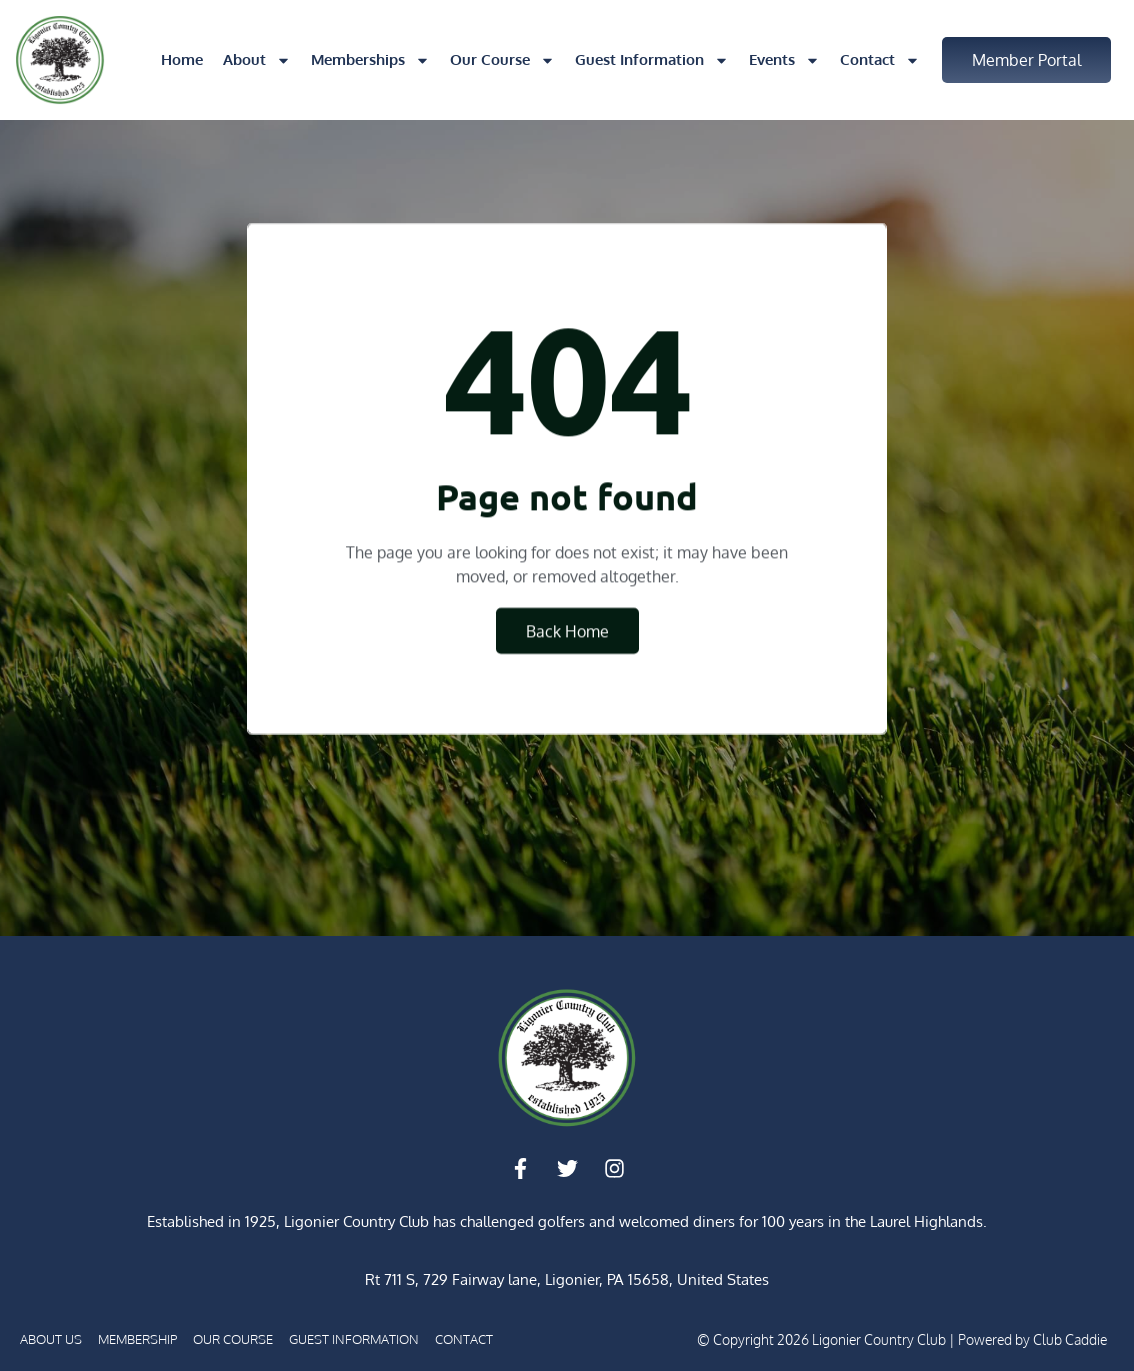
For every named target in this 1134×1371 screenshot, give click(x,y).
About (257, 60)
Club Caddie (1070, 1339)
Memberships (370, 60)
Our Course (502, 60)
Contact (880, 60)
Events (784, 60)
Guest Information (652, 60)
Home (182, 59)
